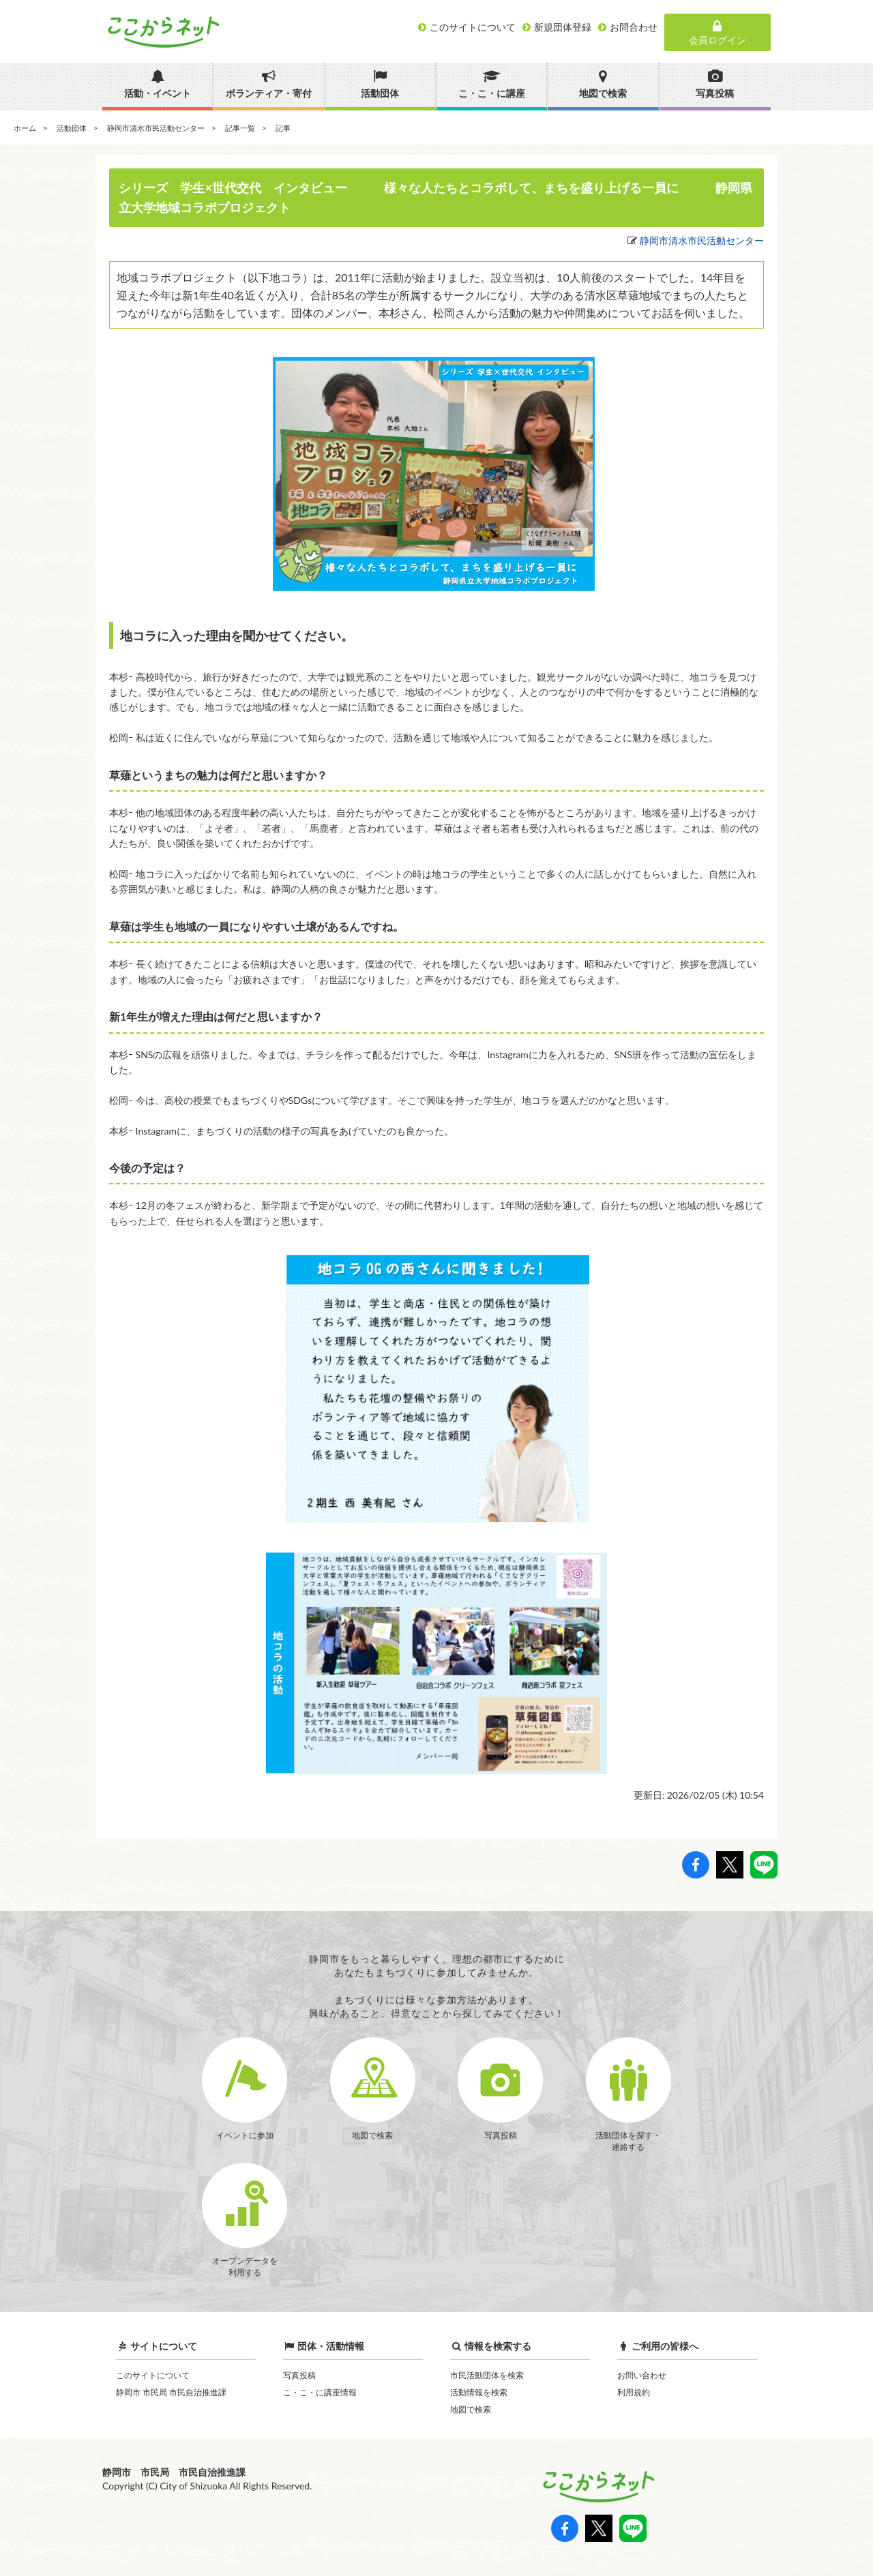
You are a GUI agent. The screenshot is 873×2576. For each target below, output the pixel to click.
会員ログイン (717, 33)
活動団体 (72, 127)
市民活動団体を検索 (487, 2375)
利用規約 (633, 2392)
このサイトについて (153, 2375)
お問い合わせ (641, 2375)
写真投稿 (299, 2375)
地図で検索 (470, 2409)
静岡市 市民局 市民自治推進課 (171, 2392)
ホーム (25, 127)
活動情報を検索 (478, 2392)
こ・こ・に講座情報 (320, 2392)
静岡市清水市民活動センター (156, 127)
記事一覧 (240, 127)
